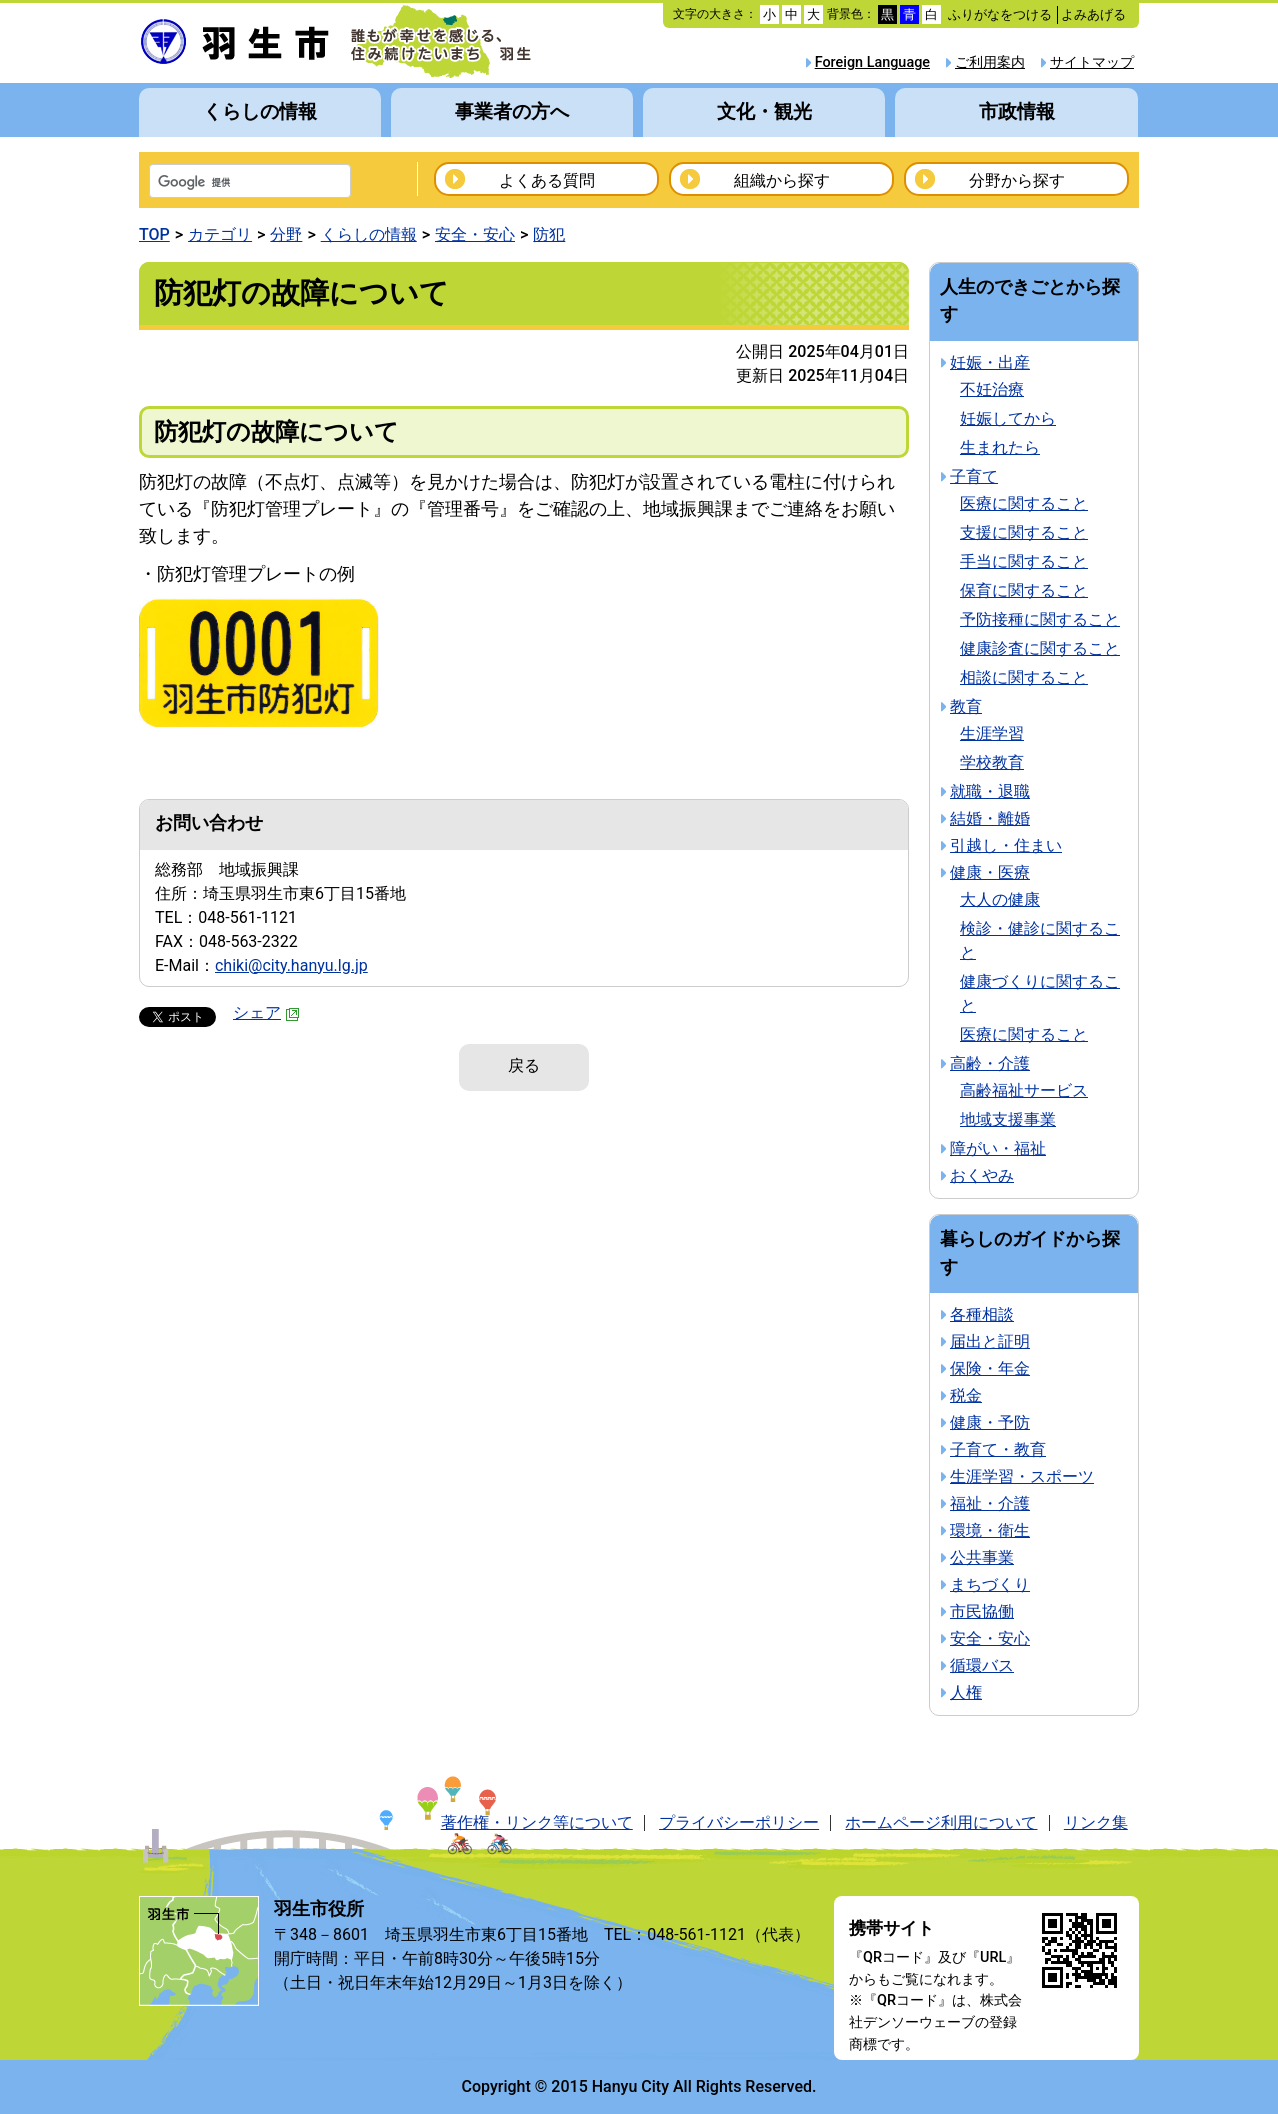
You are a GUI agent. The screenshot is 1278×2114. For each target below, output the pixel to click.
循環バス (982, 1665)
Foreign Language (872, 62)
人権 (966, 1692)
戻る (524, 1065)
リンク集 (1096, 1822)
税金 (966, 1395)
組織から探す (782, 180)
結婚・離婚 (990, 818)
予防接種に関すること (1040, 619)
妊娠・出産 (990, 362)
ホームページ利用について (941, 1822)
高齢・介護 (990, 1063)
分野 (286, 234)
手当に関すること (1024, 561)
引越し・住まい (1006, 845)
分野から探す (1017, 180)
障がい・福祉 (998, 1148)
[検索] (224, 183)
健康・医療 (990, 872)
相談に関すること (1024, 677)
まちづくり (990, 1584)
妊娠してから (1008, 418)
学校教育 (992, 762)
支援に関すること (1024, 532)
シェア (266, 1012)
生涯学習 (992, 733)
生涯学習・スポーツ (1022, 1476)
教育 (966, 706)
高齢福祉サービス (1024, 1090)
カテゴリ (220, 234)
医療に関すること (1024, 503)
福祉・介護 (990, 1503)
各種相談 (982, 1314)
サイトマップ (1092, 62)
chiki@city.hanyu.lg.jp (291, 965)
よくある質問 (547, 180)
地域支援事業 (1008, 1119)
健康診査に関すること (1040, 648)
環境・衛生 (990, 1530)
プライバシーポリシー (739, 1822)
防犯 (549, 234)
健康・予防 (990, 1422)
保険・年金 (990, 1368)
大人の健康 (1000, 899)
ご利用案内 (990, 62)
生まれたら (1000, 447)
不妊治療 (992, 389)
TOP (154, 234)
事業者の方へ (512, 111)
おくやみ (982, 1175)
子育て (974, 476)
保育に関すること (1024, 590)
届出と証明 (990, 1341)
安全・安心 (475, 234)
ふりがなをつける (1000, 14)
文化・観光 (764, 111)
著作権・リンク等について (537, 1822)
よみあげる (1093, 14)
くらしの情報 (260, 111)
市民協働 (982, 1611)
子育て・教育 (998, 1449)
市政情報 (1017, 111)
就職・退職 (990, 791)
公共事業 (982, 1557)
